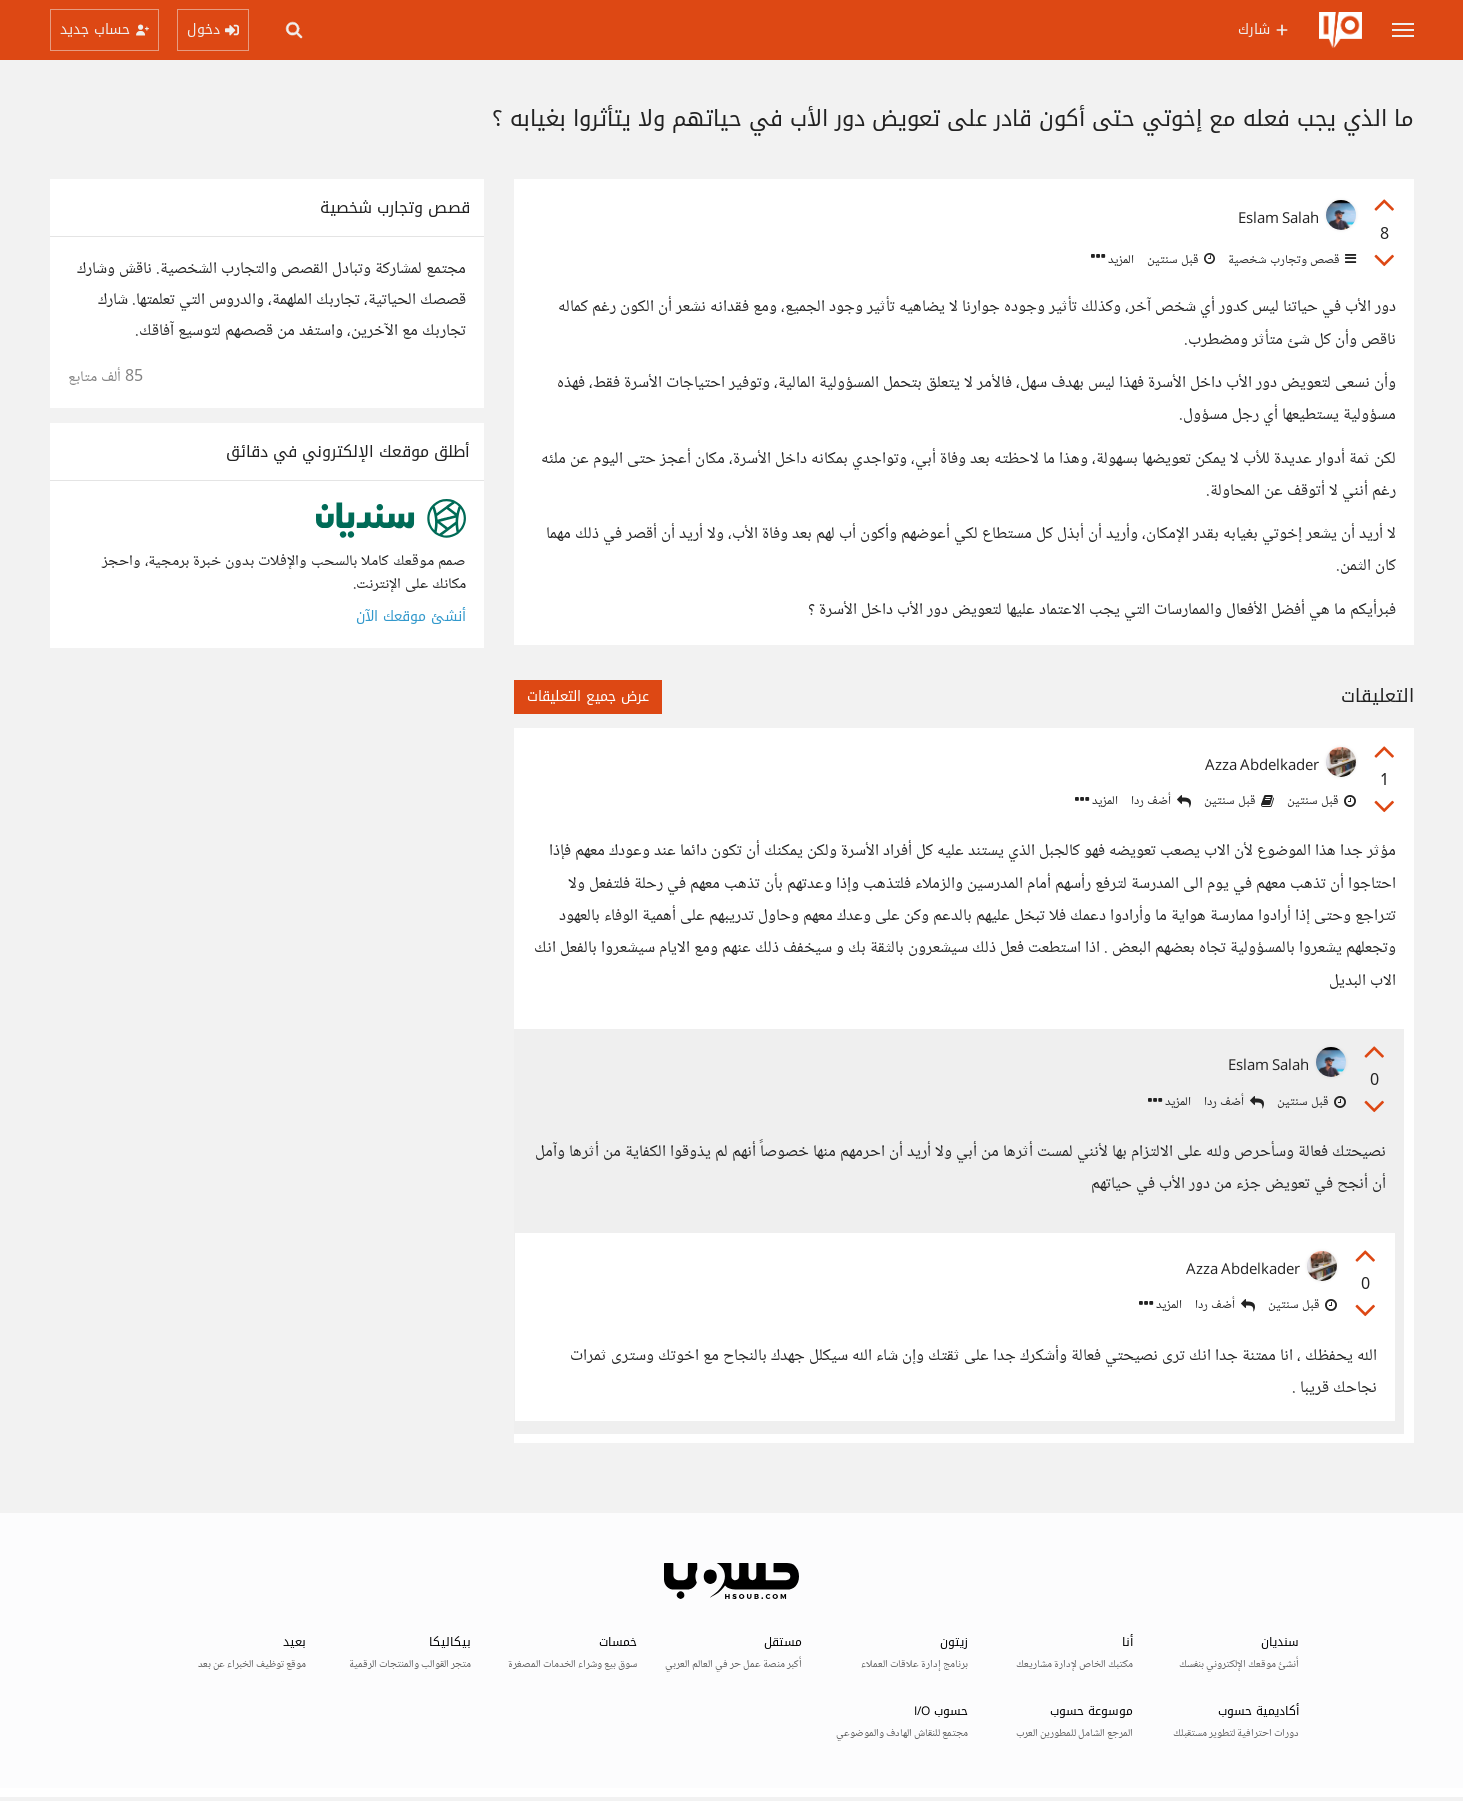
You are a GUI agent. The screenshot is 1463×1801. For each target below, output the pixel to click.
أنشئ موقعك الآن (411, 616)
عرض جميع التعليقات (588, 696)
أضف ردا (1161, 801)
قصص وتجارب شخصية (1290, 260)
